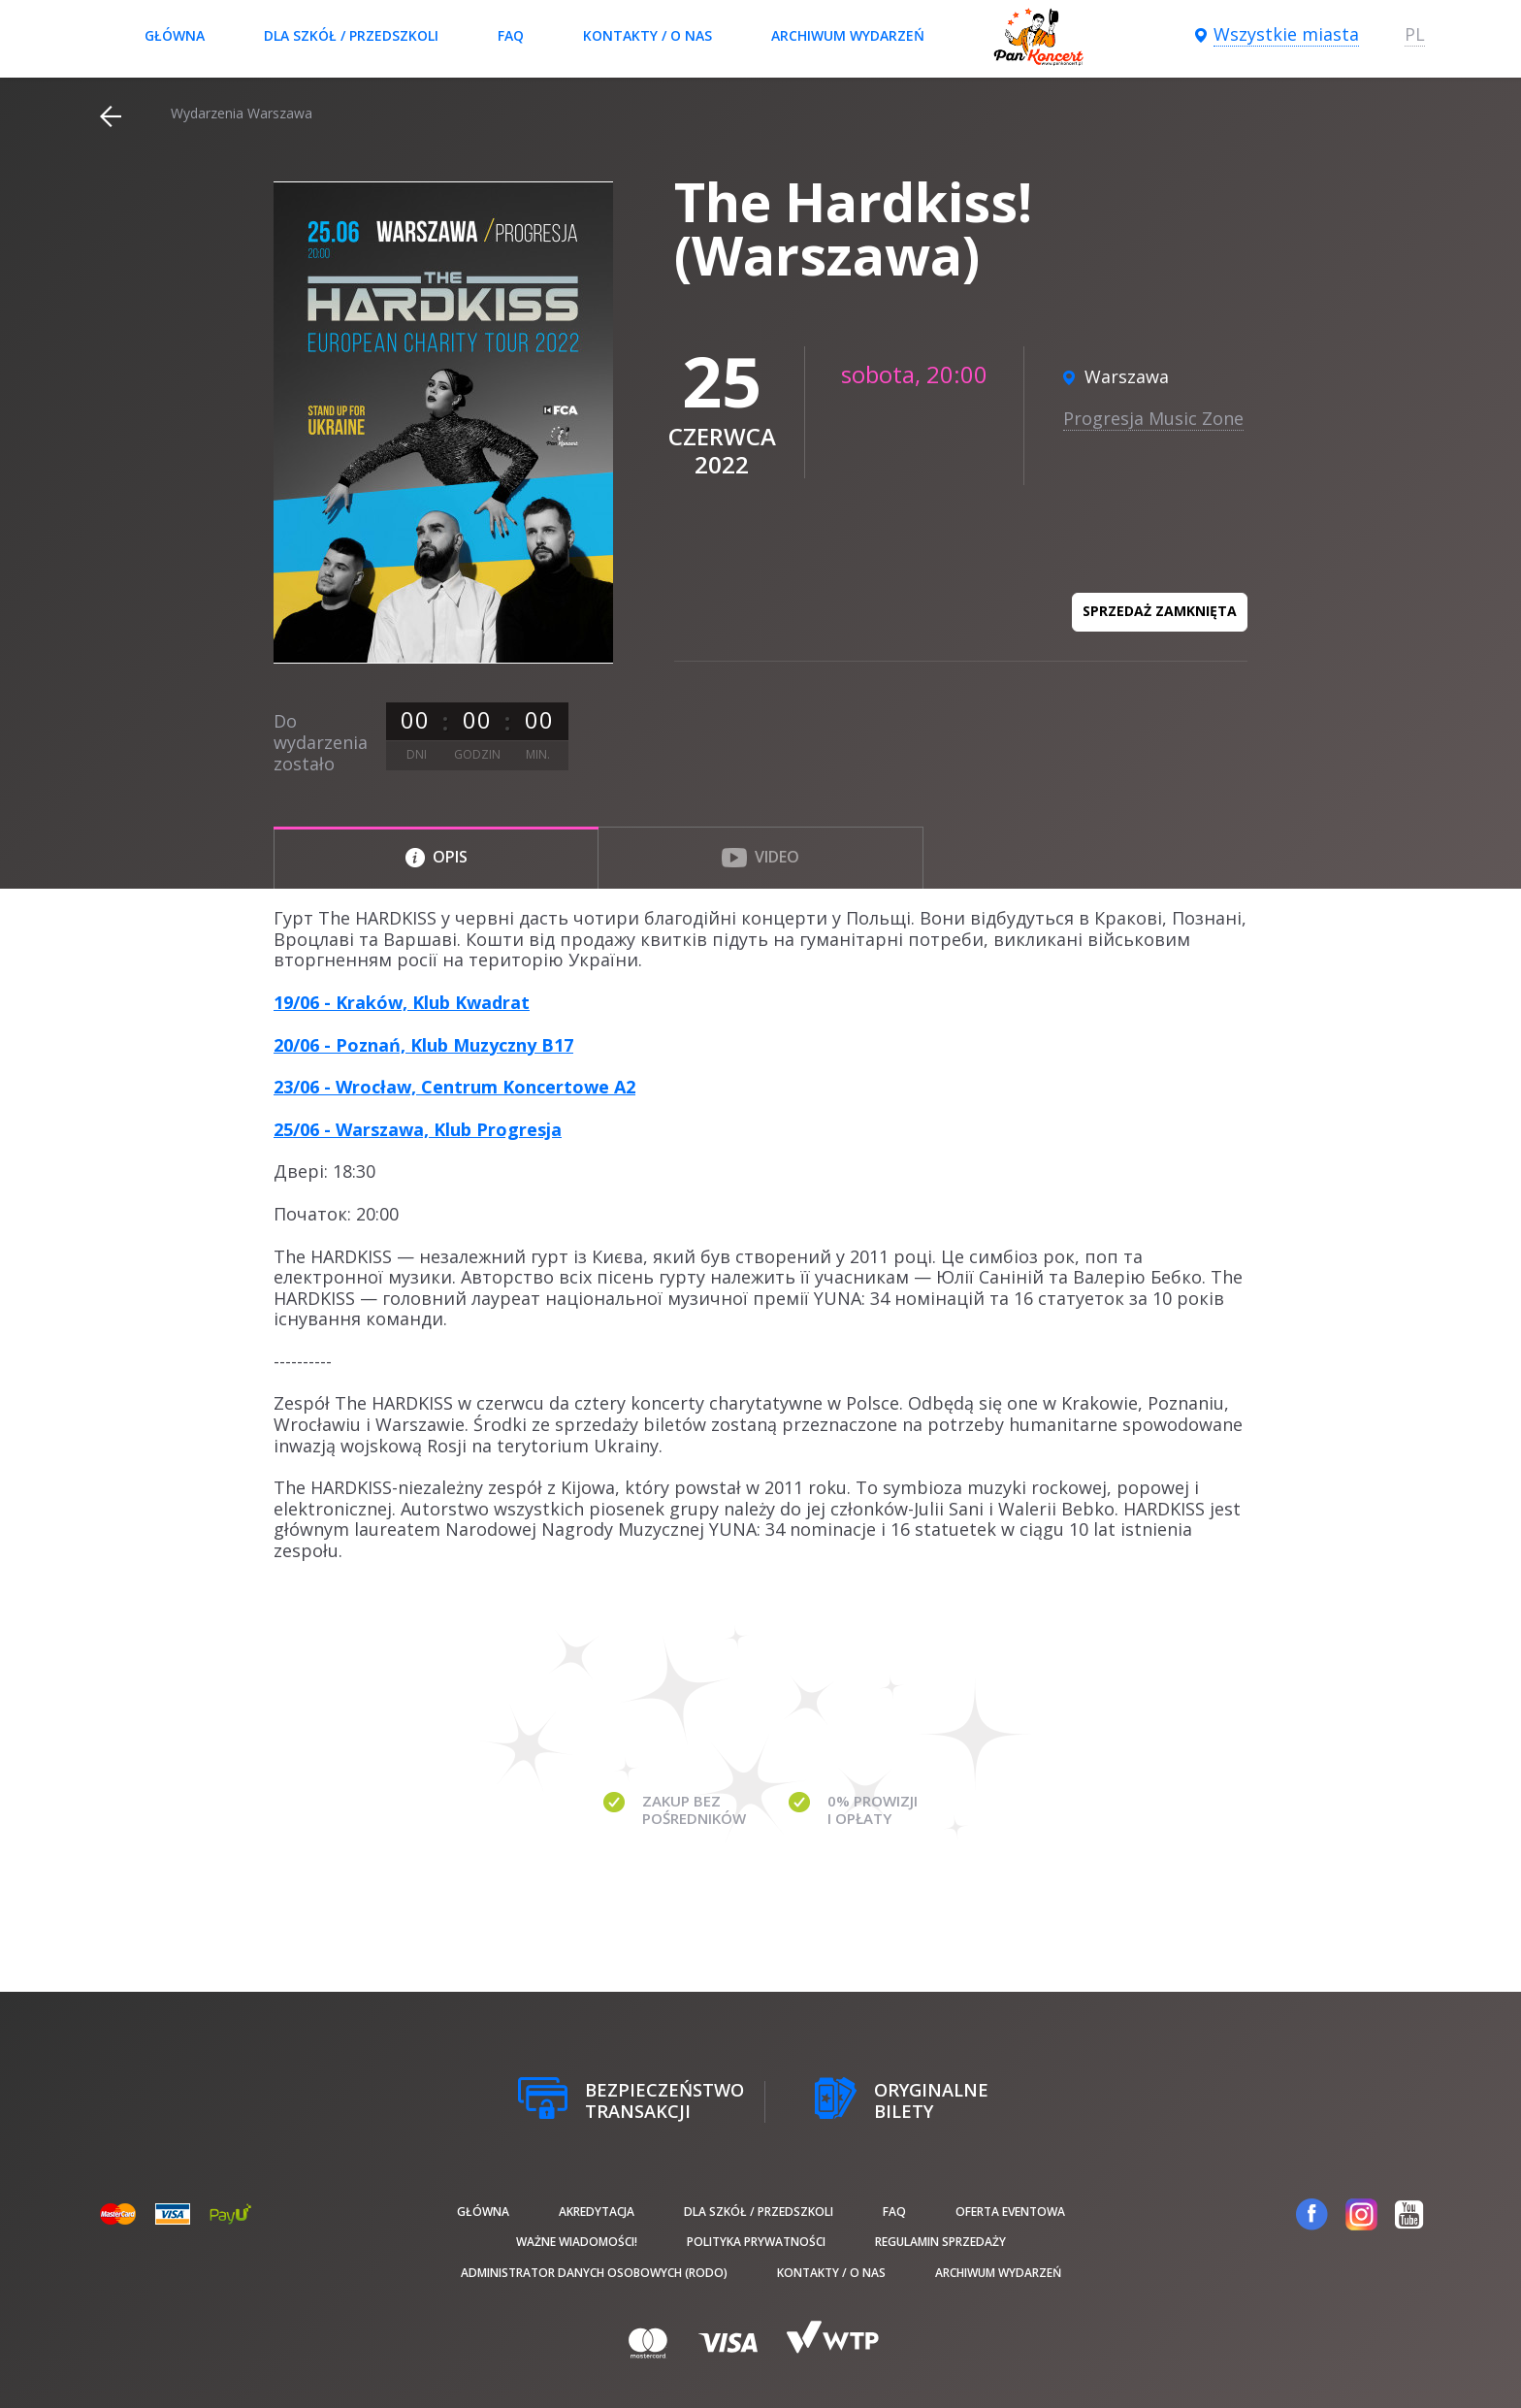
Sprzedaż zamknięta (1160, 611)
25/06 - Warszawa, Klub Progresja (418, 1129)
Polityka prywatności (756, 2241)
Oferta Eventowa (1010, 2211)
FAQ (511, 35)
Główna (175, 35)
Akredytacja (596, 2211)
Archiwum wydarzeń (847, 35)
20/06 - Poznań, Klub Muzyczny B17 (423, 1045)
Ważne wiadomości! (576, 2241)
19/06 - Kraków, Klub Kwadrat (402, 1002)
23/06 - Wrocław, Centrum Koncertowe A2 (454, 1086)
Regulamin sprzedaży (940, 2241)
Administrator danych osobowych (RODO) (594, 2272)
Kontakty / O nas (647, 35)
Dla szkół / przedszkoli (351, 35)
